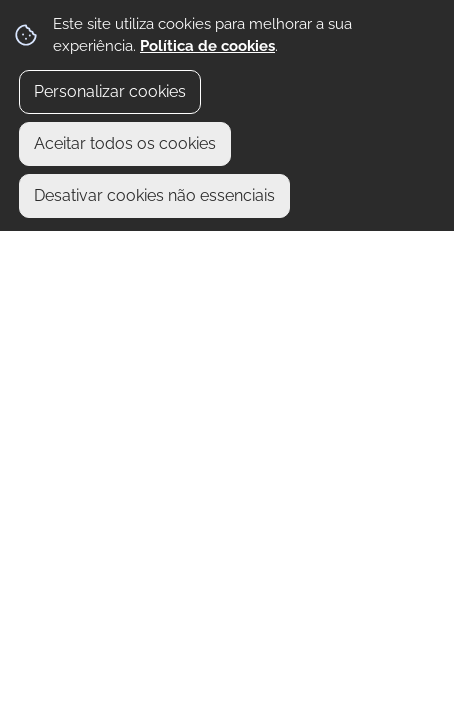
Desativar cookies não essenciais (154, 195)
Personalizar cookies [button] (110, 91)
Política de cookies (207, 46)
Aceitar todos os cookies (125, 143)
